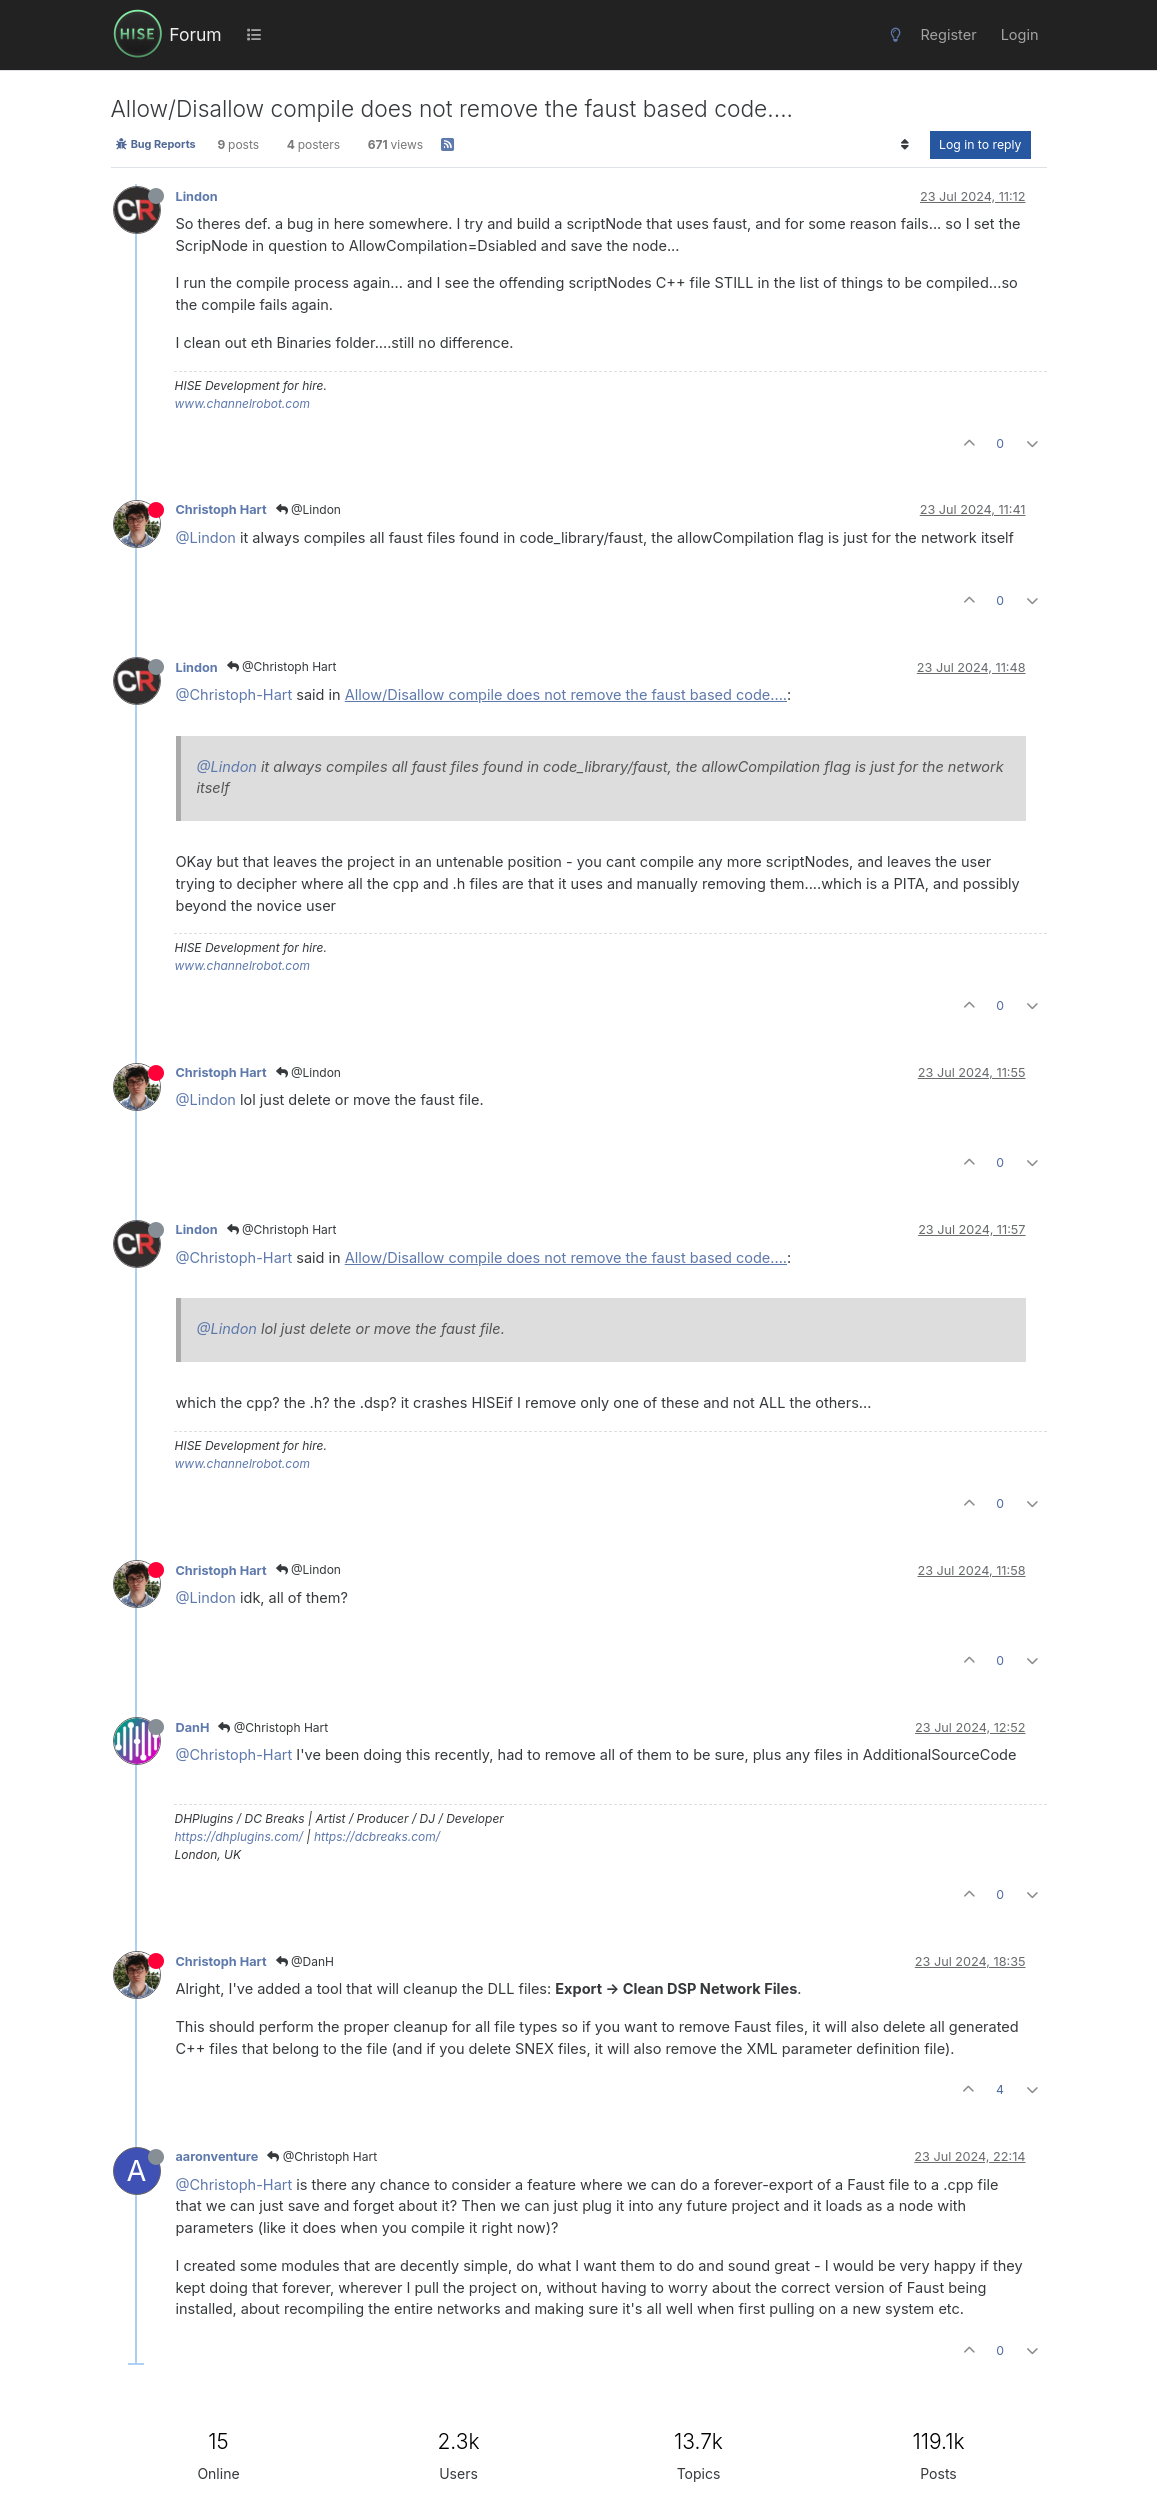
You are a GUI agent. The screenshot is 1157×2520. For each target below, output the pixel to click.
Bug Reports (155, 144)
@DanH (305, 1961)
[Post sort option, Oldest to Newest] (905, 145)
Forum (195, 34)
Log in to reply (980, 144)
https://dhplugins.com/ (239, 1836)
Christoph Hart (221, 509)
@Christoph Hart (282, 666)
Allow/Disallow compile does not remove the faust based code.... (566, 694)
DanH (193, 1727)
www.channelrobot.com (242, 403)
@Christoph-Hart (234, 694)
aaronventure (217, 2156)
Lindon (197, 196)
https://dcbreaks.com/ (377, 1836)
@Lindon (308, 509)
